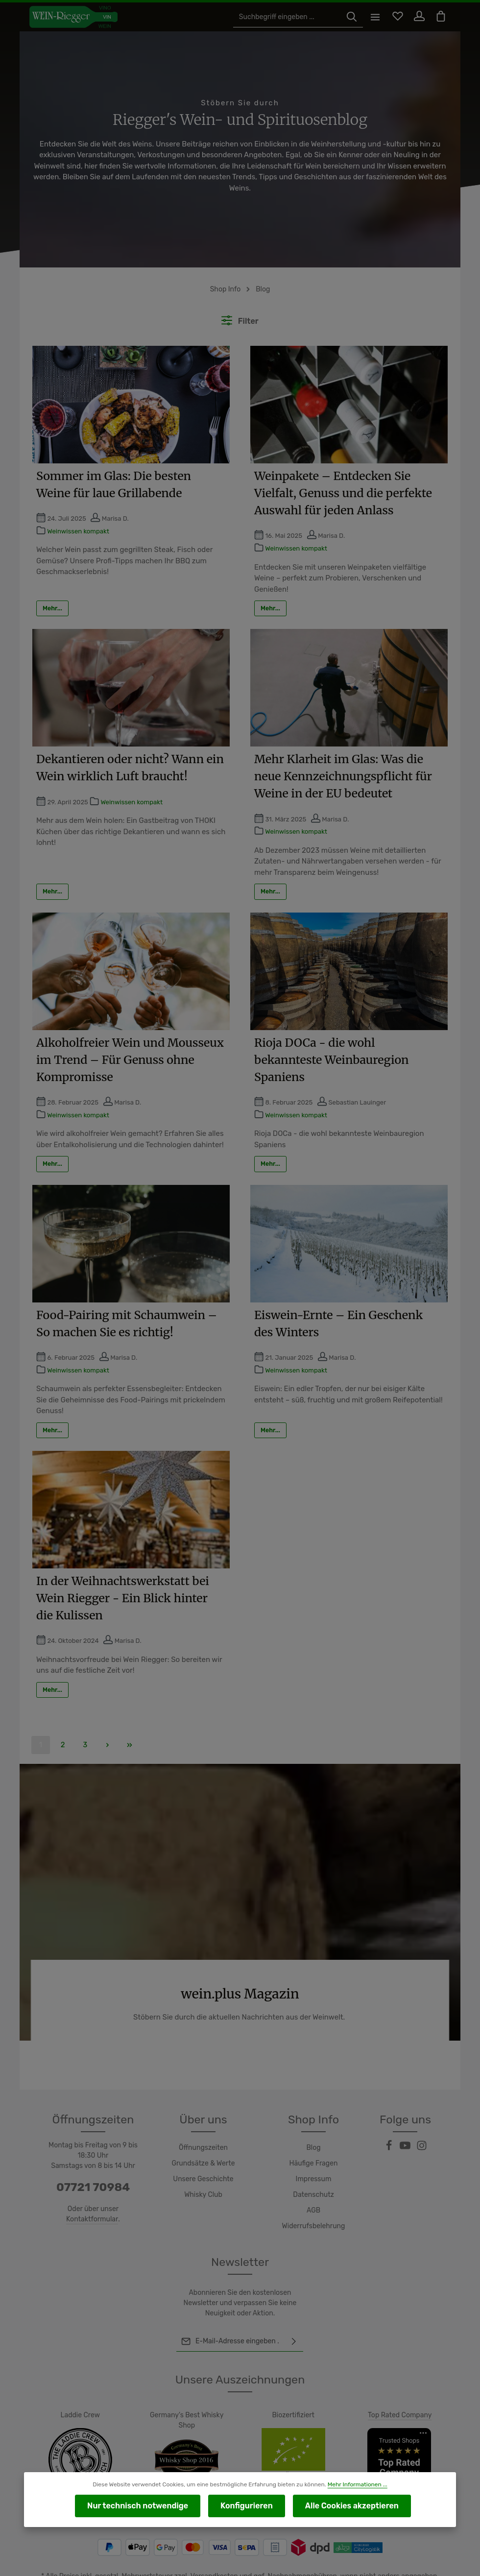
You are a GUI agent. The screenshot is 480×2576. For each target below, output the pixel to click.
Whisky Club (203, 2161)
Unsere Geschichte (203, 2145)
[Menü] (371, 16)
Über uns (203, 2085)
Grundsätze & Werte (203, 2129)
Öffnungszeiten (203, 2114)
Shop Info (313, 2085)
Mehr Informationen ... (353, 2485)
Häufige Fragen (313, 2129)
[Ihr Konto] (417, 16)
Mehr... (52, 586)
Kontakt (313, 2564)
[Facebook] (390, 2114)
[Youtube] (406, 2114)
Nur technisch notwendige (148, 2506)
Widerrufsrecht (428, 2564)
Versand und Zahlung (365, 2564)
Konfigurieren (245, 2506)
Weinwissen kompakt (78, 520)
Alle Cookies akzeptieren (340, 2506)
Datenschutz (313, 2161)
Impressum (313, 2145)
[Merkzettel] (394, 16)
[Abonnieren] (294, 2307)
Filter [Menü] (240, 309)
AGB (313, 2176)
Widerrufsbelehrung (313, 2192)
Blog (313, 2114)
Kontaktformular (92, 2185)
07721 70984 (93, 2152)
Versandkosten (216, 2542)
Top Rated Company (399, 2380)
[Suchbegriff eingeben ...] (287, 16)
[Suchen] (347, 16)
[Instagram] (421, 2114)
